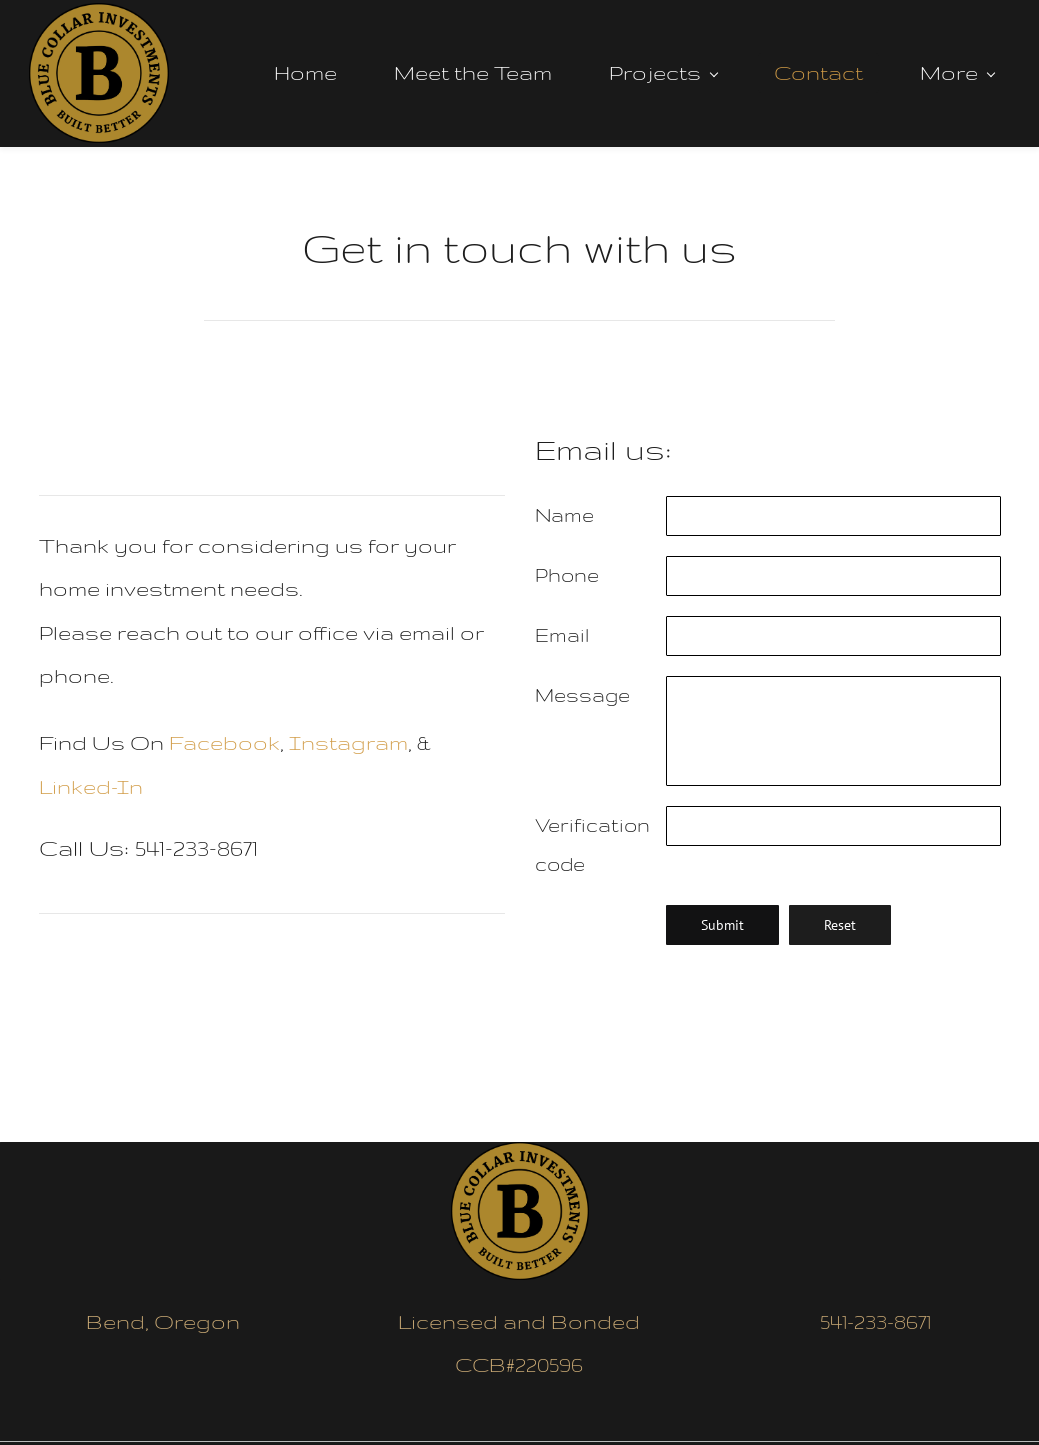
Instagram (348, 735)
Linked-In (91, 780)
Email (562, 628)
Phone (567, 568)
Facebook (224, 735)
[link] (520, 1150)
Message (582, 688)
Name (564, 508)
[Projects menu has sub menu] (669, 70)
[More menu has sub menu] (963, 70)
